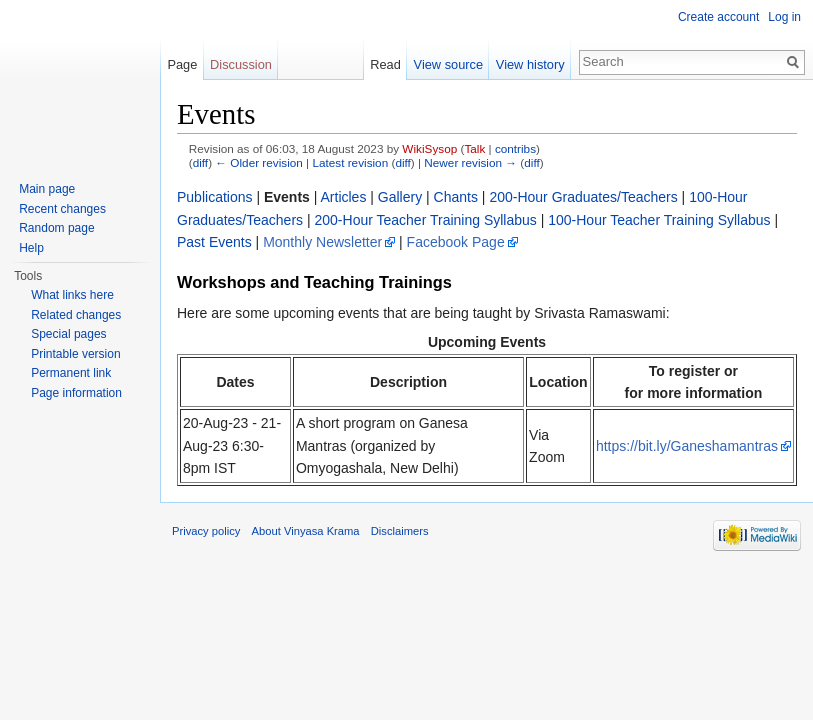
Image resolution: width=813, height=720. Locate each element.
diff (200, 162)
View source (448, 64)
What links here (72, 295)
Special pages (68, 334)
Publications (215, 197)
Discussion (241, 64)
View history (530, 64)
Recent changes (62, 209)
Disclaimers (400, 531)
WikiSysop (429, 148)
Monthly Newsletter (322, 242)
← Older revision (259, 162)
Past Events (214, 242)
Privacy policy (206, 531)
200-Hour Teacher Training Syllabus (426, 220)
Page (182, 64)
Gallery (400, 197)
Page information (76, 393)
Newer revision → (470, 162)
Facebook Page (456, 242)
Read (385, 64)
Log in (784, 17)
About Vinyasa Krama (306, 531)
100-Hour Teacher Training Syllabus (659, 220)
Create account (718, 17)
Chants (456, 197)
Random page (56, 228)
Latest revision (350, 162)
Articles (344, 197)
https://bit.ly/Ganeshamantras (687, 446)
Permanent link (71, 373)
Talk (474, 148)
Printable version (75, 354)
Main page (47, 189)
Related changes (76, 315)
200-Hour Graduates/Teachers (583, 197)
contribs (515, 148)
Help (31, 248)
